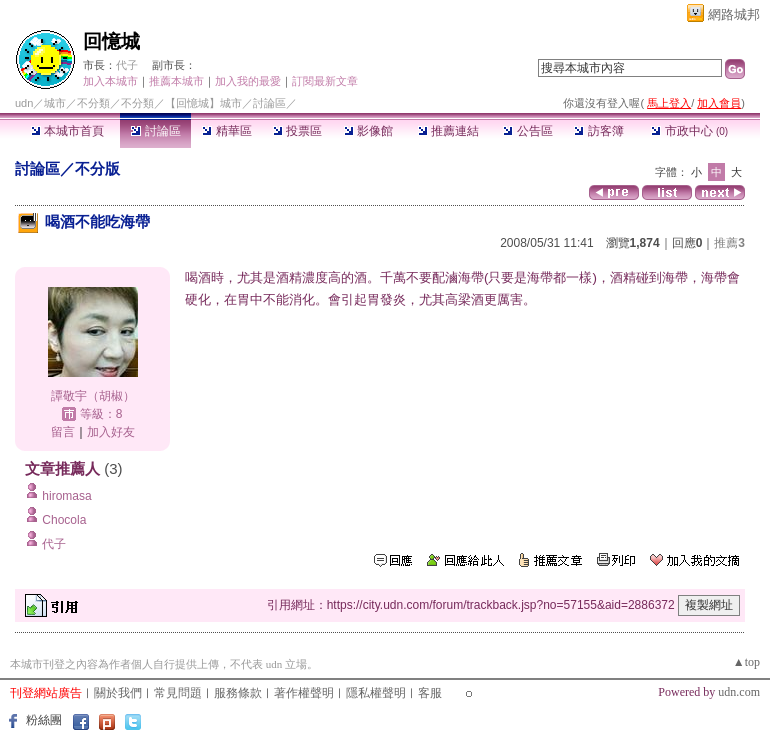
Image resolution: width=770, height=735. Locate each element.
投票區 (297, 131)
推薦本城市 (176, 81)
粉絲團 (44, 720)
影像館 (368, 131)
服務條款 (238, 693)
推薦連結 (448, 131)
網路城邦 (734, 14)
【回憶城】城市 (203, 103)
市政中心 (689, 131)
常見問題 (178, 693)
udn (24, 103)
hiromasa (66, 496)
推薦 (729, 243)
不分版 (97, 168)
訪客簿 (598, 131)
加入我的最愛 (248, 81)
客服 (430, 693)
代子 (127, 65)
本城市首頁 (67, 131)
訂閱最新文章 (325, 81)
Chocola (64, 520)
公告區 (527, 131)
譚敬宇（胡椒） (93, 396)
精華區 (226, 131)
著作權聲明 (304, 693)
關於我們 (118, 693)
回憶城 (111, 41)
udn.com (739, 692)
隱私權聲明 (376, 693)
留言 (63, 432)
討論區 (155, 131)
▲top (746, 662)
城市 (55, 103)
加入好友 (111, 432)
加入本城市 (110, 81)
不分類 (93, 103)
